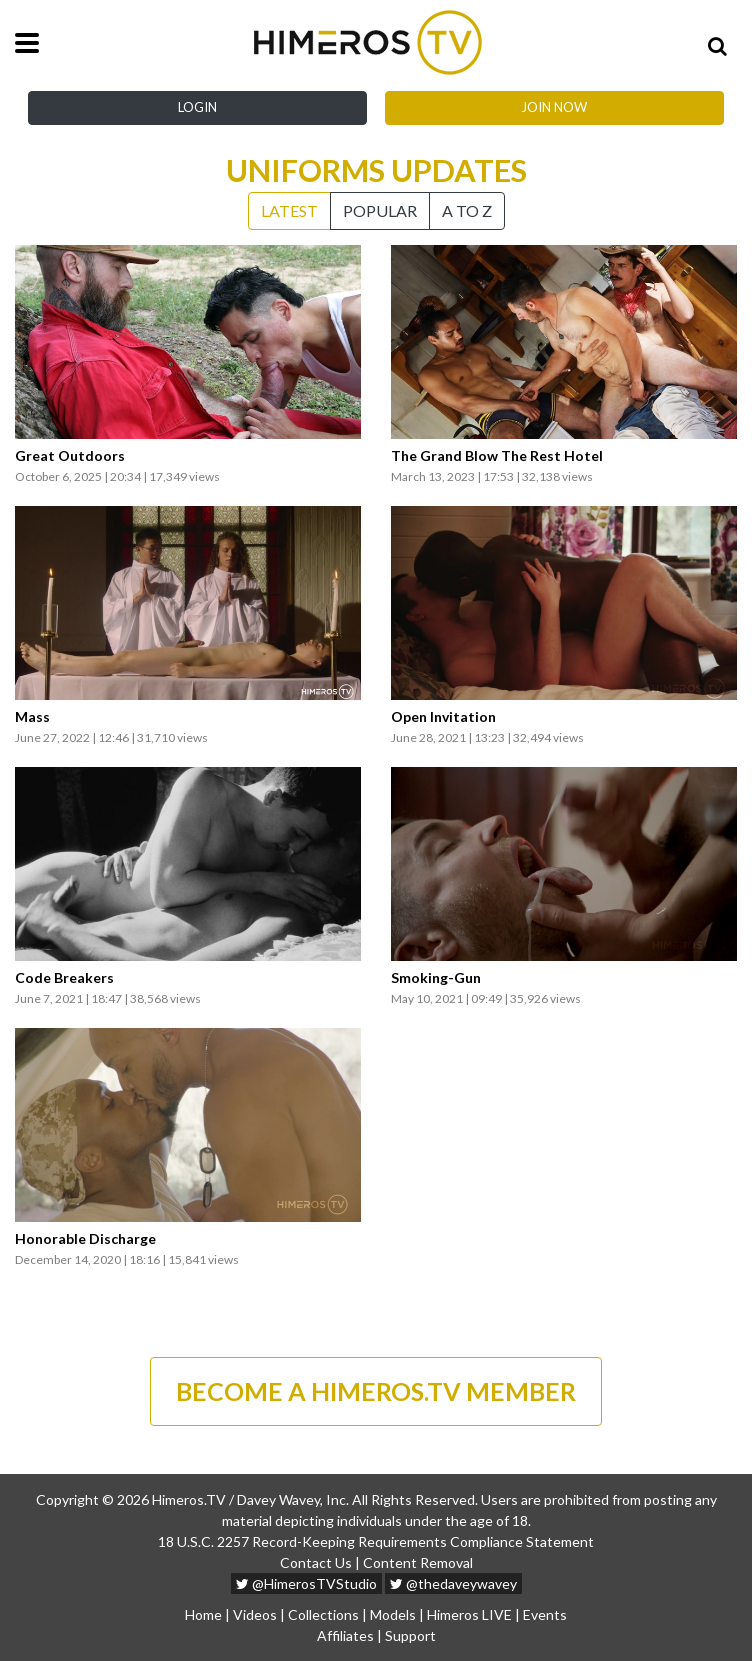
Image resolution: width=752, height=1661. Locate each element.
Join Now (554, 107)
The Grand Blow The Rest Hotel (497, 456)
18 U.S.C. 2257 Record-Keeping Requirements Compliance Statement (376, 1541)
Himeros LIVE (469, 1614)
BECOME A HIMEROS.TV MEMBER (376, 1391)
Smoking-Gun (436, 978)
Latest (289, 210)
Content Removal (418, 1562)
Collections (323, 1614)
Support (410, 1635)
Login (197, 107)
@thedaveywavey (453, 1583)
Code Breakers (64, 978)
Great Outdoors (70, 456)
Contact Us (316, 1562)
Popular (380, 210)
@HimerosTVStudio (306, 1583)
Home (203, 1614)
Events (545, 1614)
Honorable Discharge (85, 1239)
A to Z (467, 210)
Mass (32, 717)
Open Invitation (443, 717)
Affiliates (345, 1635)
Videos (255, 1614)
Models (393, 1614)
